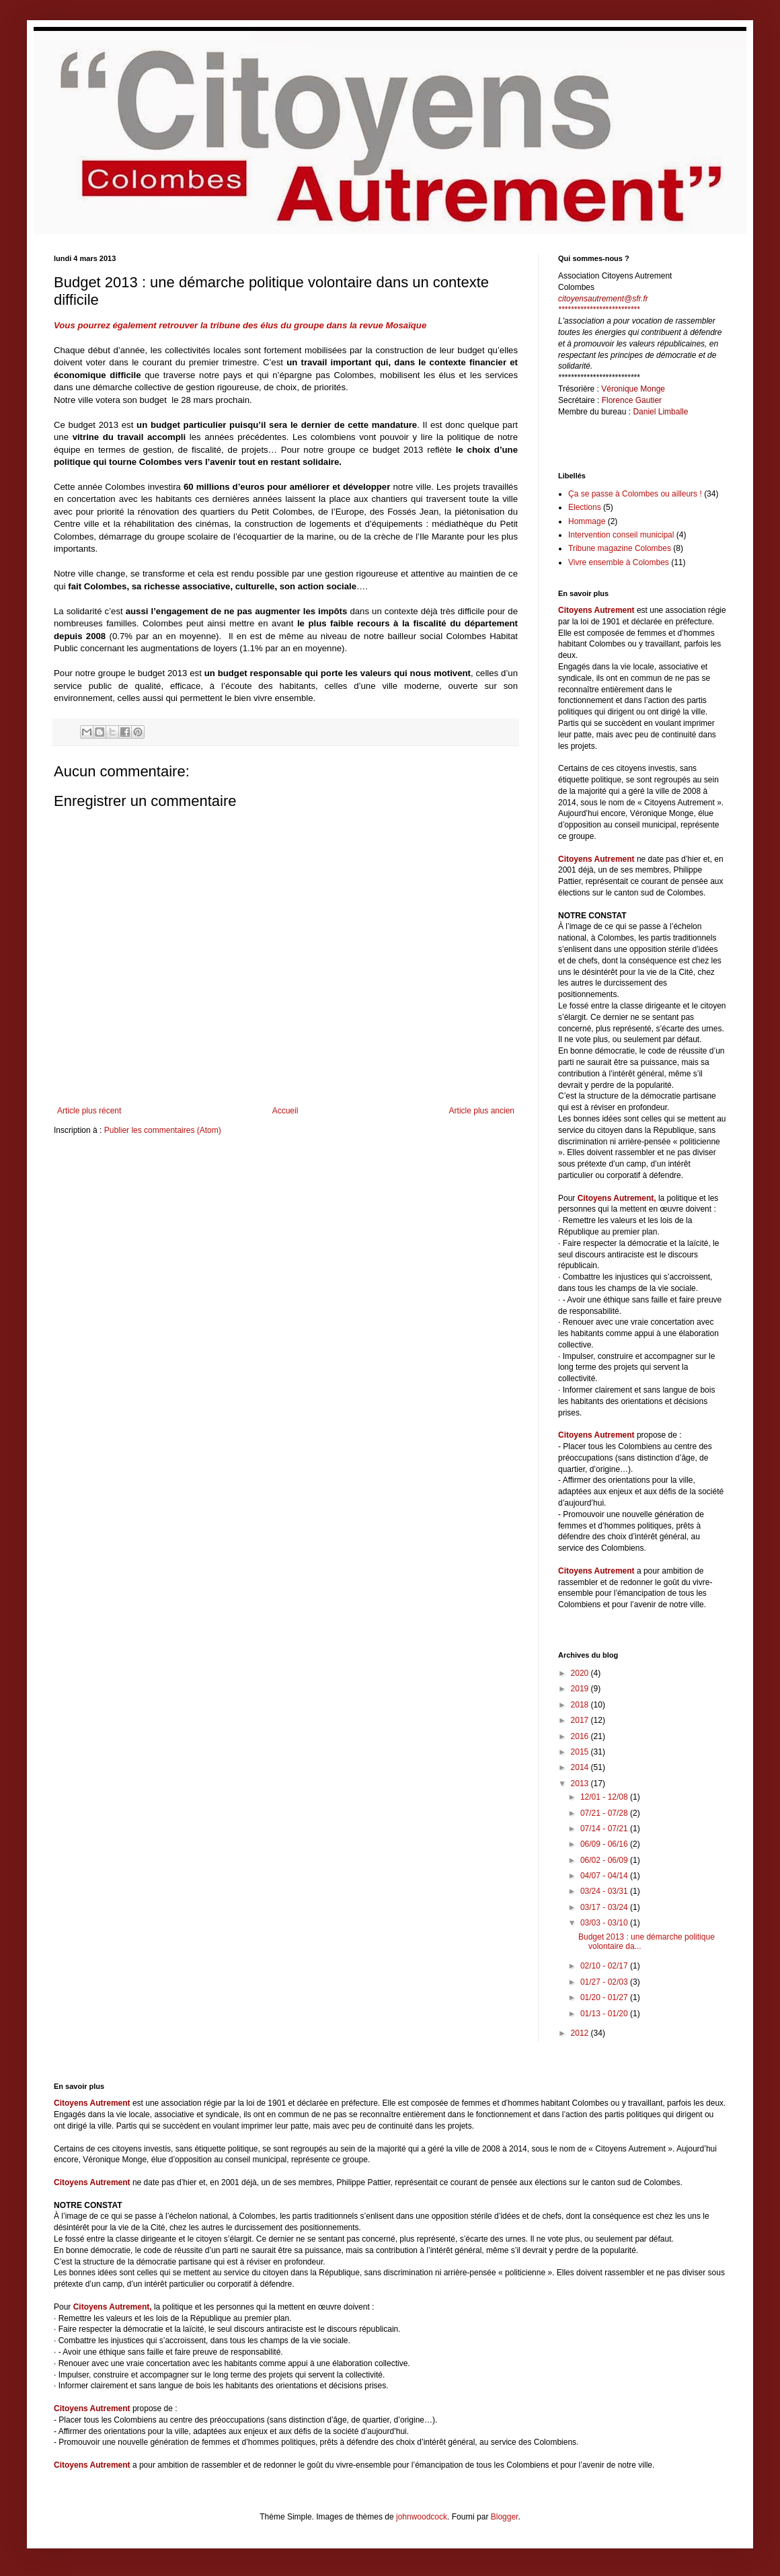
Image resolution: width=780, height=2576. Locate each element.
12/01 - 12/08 (605, 1797)
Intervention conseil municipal (621, 535)
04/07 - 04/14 (605, 1875)
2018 (581, 1704)
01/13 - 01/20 (605, 2013)
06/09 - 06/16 (605, 1844)
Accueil (285, 1110)
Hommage (586, 521)
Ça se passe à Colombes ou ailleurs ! (635, 494)
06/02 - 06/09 (605, 1860)
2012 (581, 2033)
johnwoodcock (421, 2517)
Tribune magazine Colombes (619, 548)
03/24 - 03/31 (605, 1891)
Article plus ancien (481, 1110)
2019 (581, 1688)
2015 (581, 1752)
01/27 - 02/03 (605, 1982)
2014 (581, 1767)
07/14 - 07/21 (605, 1828)
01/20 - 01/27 (605, 1997)
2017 (581, 1720)
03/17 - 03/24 (605, 1907)
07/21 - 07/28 (605, 1813)
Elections (584, 507)
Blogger (504, 2517)
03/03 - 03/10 (605, 1922)
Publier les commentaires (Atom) (162, 1130)
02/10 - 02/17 (605, 1966)
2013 (581, 1783)
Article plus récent (89, 1110)
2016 (581, 1736)
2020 (581, 1673)
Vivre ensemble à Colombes (618, 562)
